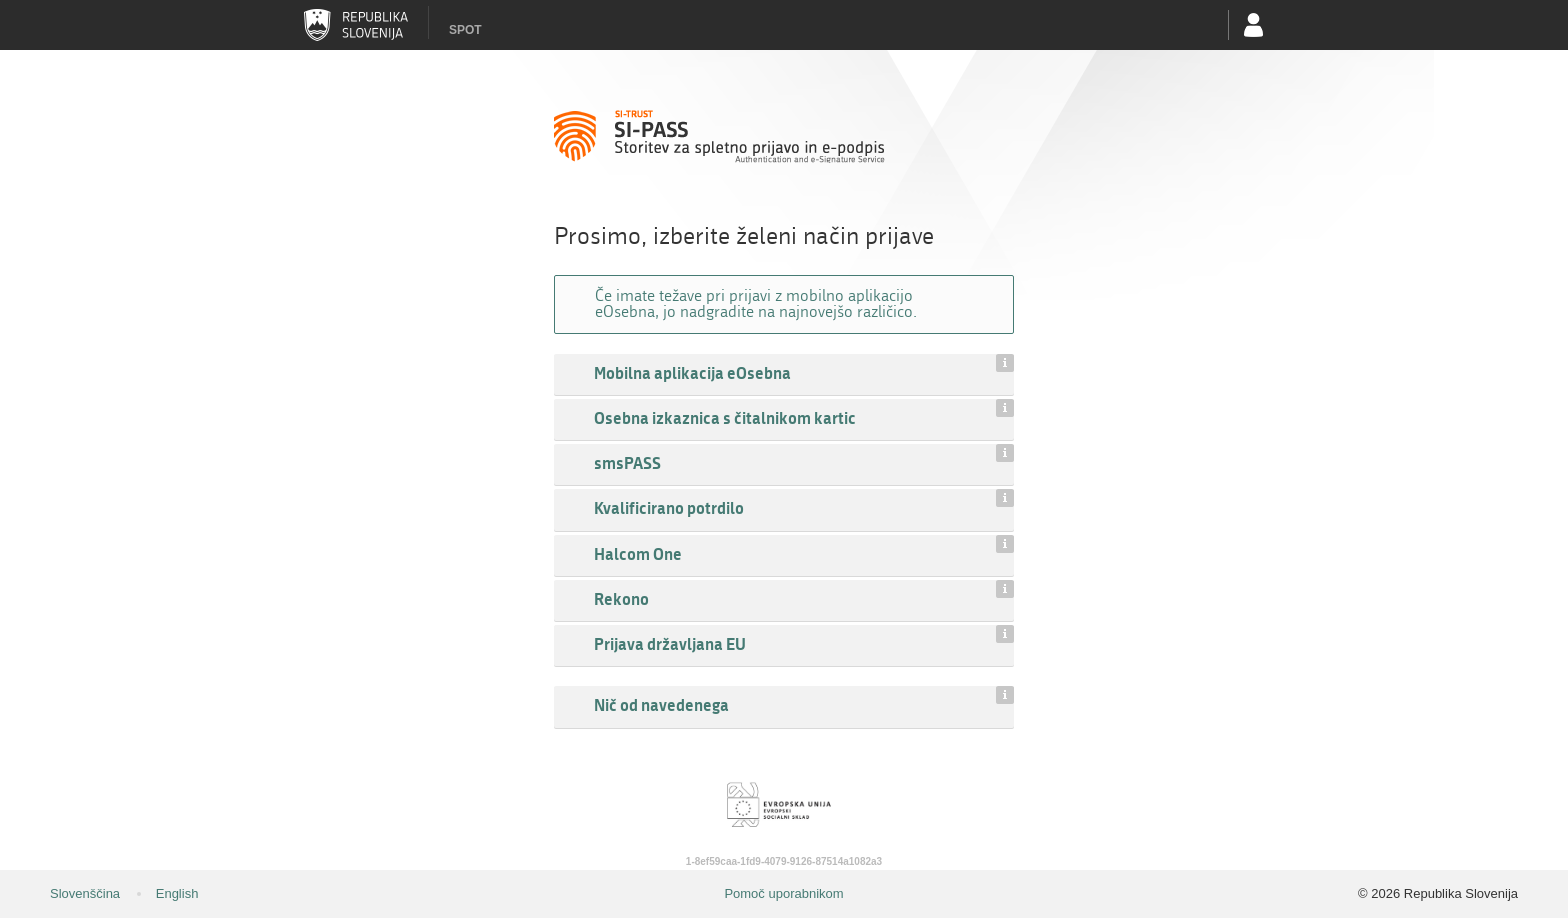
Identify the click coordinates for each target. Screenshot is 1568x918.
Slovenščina (85, 893)
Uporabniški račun (1254, 25)
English (177, 893)
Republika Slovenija (356, 25)
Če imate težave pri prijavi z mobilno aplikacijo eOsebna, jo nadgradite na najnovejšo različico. (756, 303)
